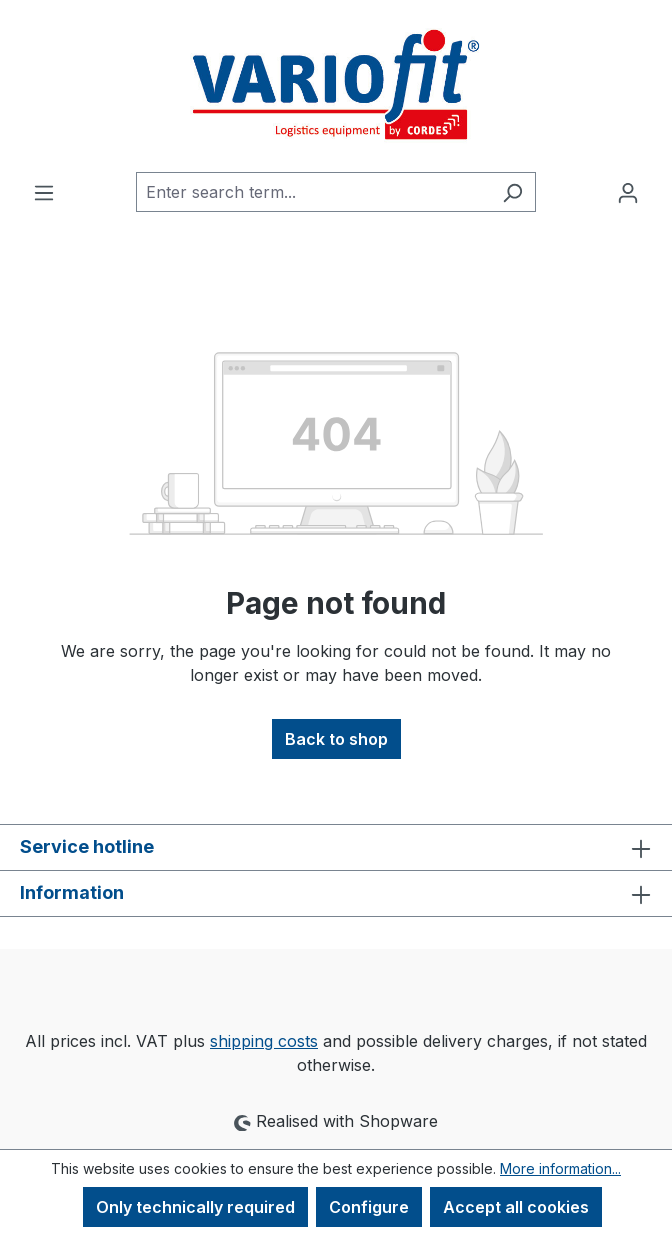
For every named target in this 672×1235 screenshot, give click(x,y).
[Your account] (628, 192)
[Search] (512, 192)
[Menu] (44, 192)
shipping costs (264, 1041)
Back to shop (336, 739)
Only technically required (195, 1207)
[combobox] (313, 192)
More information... (560, 1168)
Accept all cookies (516, 1207)
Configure (369, 1207)
